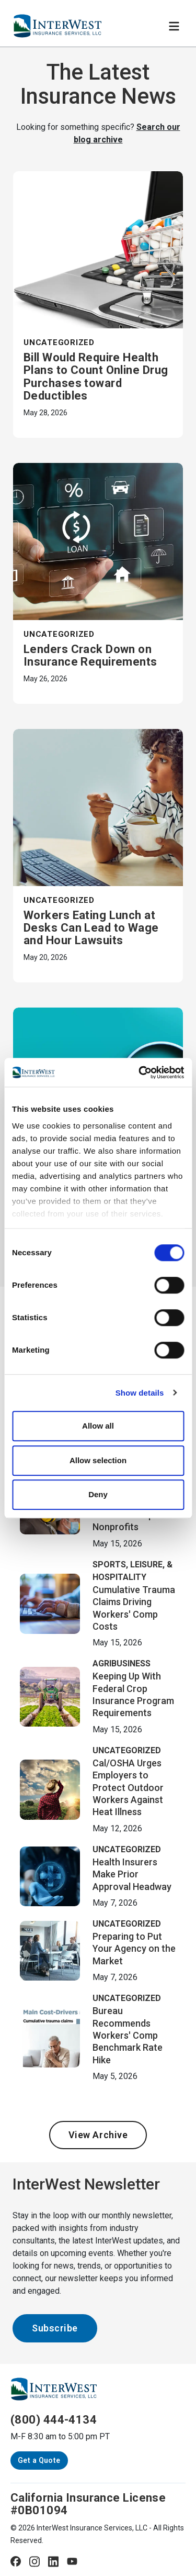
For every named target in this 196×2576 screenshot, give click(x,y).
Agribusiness (122, 1663)
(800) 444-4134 (53, 2419)
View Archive (98, 2134)
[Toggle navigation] (174, 26)
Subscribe (55, 2328)
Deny (98, 1494)
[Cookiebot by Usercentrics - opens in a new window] (139, 1072)
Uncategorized (59, 342)
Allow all (98, 1425)
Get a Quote (39, 2460)
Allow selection (98, 1460)
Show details (140, 1392)
